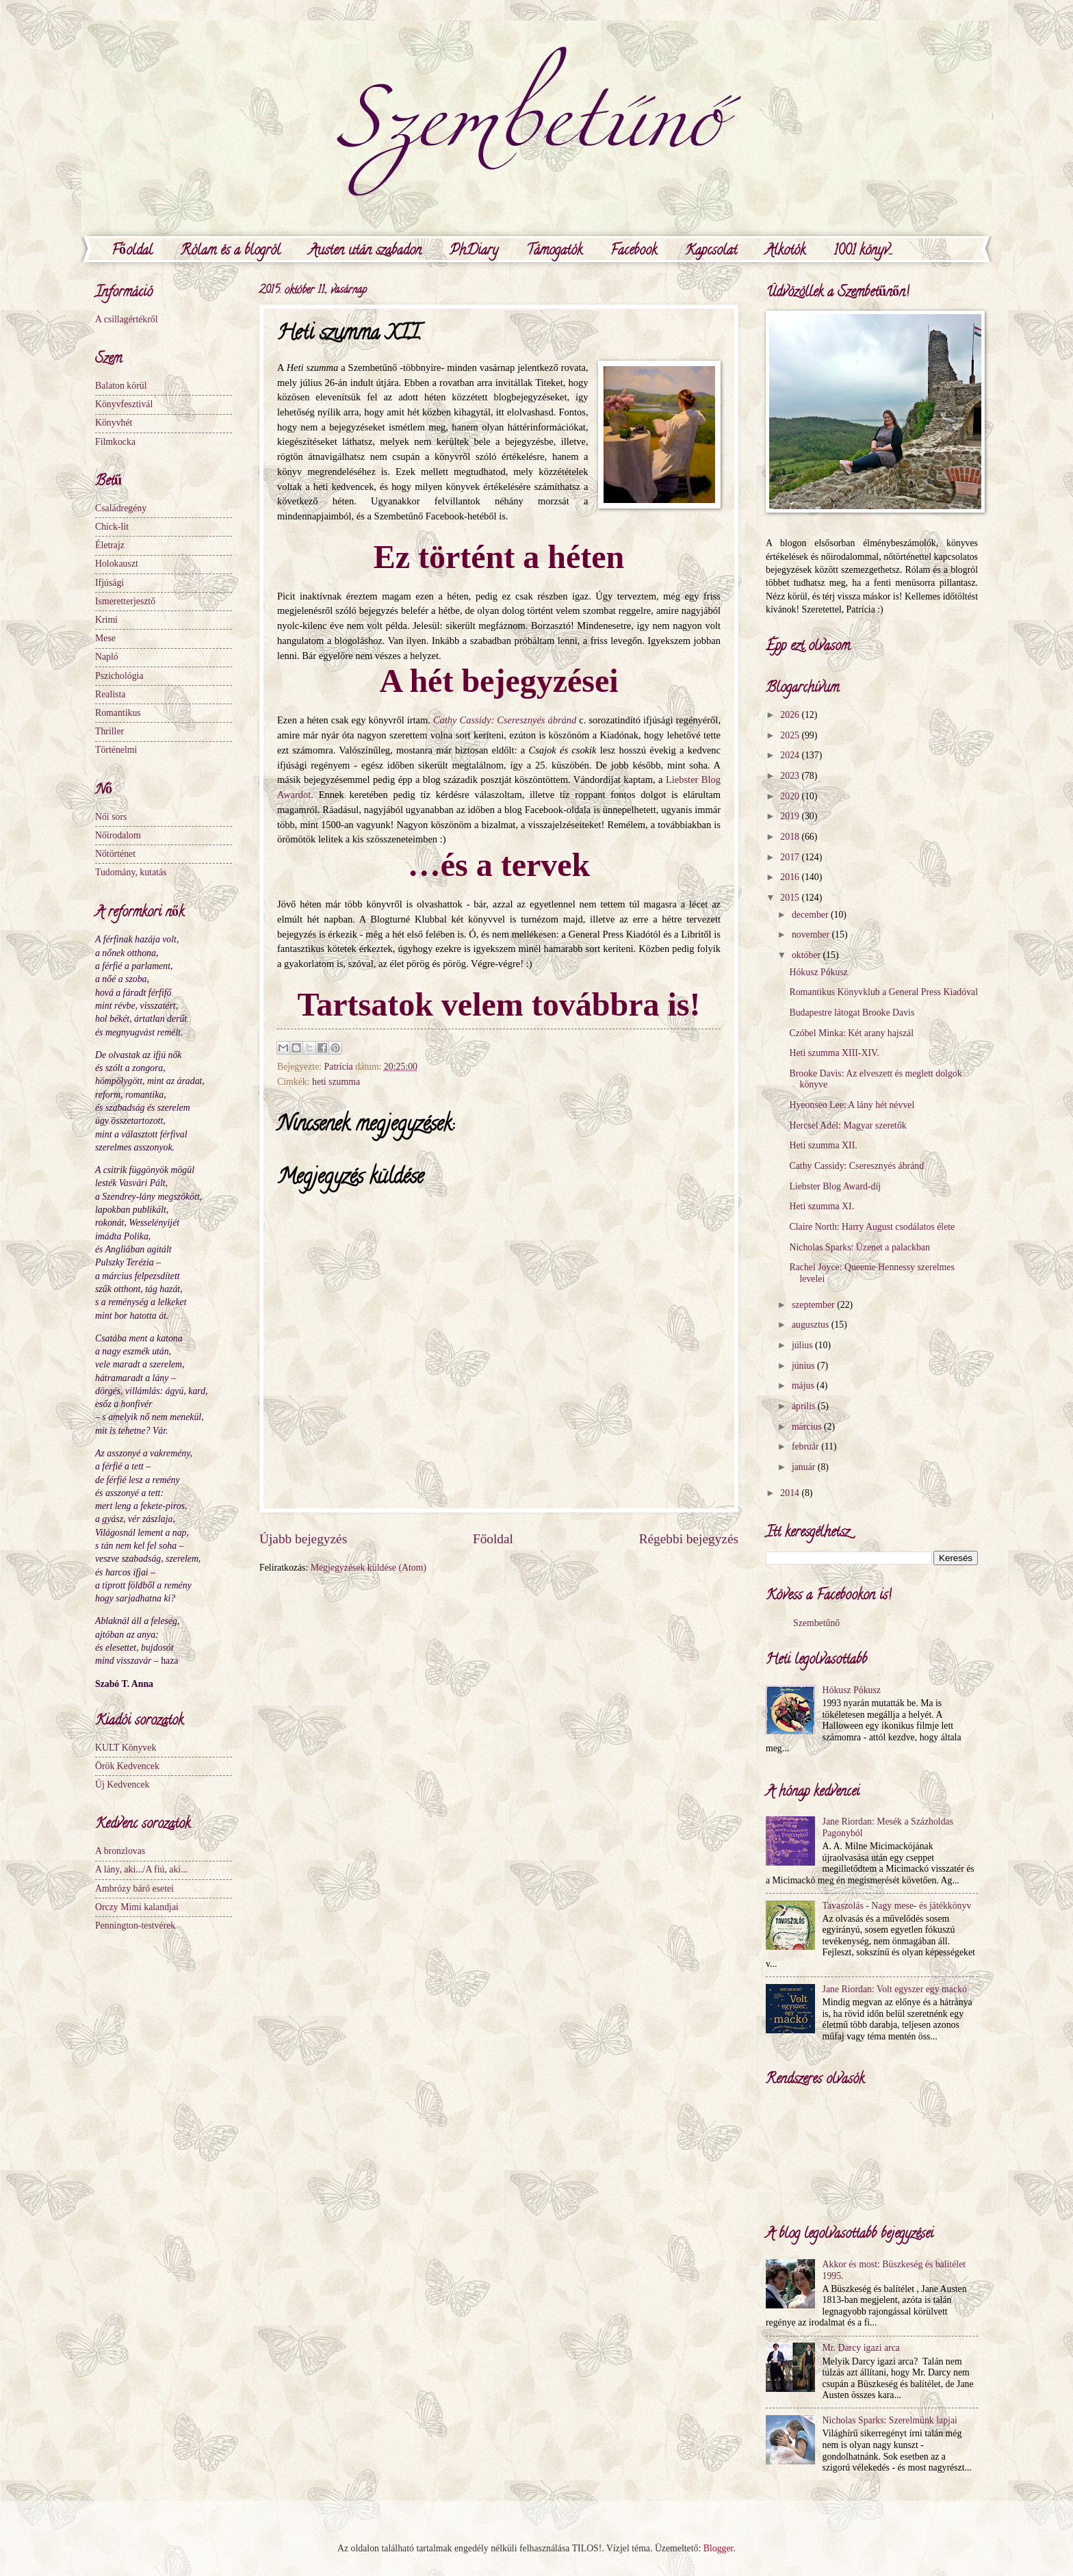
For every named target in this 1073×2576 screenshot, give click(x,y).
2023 (790, 776)
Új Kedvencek (122, 1784)
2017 (790, 857)
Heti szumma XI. (821, 1206)
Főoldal (132, 251)
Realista (110, 694)
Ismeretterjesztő (125, 601)
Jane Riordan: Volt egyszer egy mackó (895, 1989)
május (804, 1385)
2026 (790, 715)
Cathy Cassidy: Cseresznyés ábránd (856, 1166)
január (805, 1467)
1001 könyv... (863, 251)
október (807, 955)
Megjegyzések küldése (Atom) (368, 1567)
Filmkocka (115, 442)
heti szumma (336, 1082)
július (803, 1345)
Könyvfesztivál (124, 404)
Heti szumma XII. (823, 1145)
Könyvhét (113, 422)
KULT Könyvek (125, 1747)
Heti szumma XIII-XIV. (834, 1053)
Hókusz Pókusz (818, 972)
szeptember (814, 1305)
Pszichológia (119, 676)
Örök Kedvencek (127, 1766)
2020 (790, 796)
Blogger (718, 2548)
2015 (790, 897)
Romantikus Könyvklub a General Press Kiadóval (883, 992)
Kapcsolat (711, 251)
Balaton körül (121, 386)
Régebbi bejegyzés (688, 1539)
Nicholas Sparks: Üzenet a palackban (859, 1247)
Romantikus (118, 713)
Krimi (106, 620)
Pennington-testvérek (135, 1925)
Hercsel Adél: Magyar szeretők (847, 1125)
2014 (790, 1493)
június (804, 1366)
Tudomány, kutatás (130, 872)
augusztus (811, 1324)
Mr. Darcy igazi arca (861, 2348)
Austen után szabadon (365, 251)
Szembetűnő (816, 1623)
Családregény (120, 508)
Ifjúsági (109, 583)
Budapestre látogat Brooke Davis (851, 1012)
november (812, 934)
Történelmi (116, 750)
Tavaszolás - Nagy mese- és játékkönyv (897, 1906)
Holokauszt (116, 563)
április (805, 1406)
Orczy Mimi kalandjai (137, 1907)
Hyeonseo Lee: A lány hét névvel (851, 1105)
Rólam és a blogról (231, 251)
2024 (790, 755)
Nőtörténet (115, 854)
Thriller (109, 731)
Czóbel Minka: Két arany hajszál (851, 1033)
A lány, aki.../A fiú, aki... (141, 1869)
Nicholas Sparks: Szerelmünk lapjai (890, 2420)
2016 (790, 877)
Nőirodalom (118, 835)
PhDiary (474, 251)
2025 (790, 735)
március (808, 1426)
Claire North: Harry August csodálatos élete (872, 1227)
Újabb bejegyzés (303, 1539)
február (806, 1446)
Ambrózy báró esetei (134, 1888)
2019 (790, 816)
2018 (790, 837)
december (811, 915)
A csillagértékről (126, 319)
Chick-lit (112, 526)
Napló (106, 657)
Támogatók (554, 251)
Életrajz (110, 545)
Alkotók (785, 251)
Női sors (111, 817)
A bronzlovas (120, 1851)
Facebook (633, 251)
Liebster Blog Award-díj (835, 1186)
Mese (105, 638)
